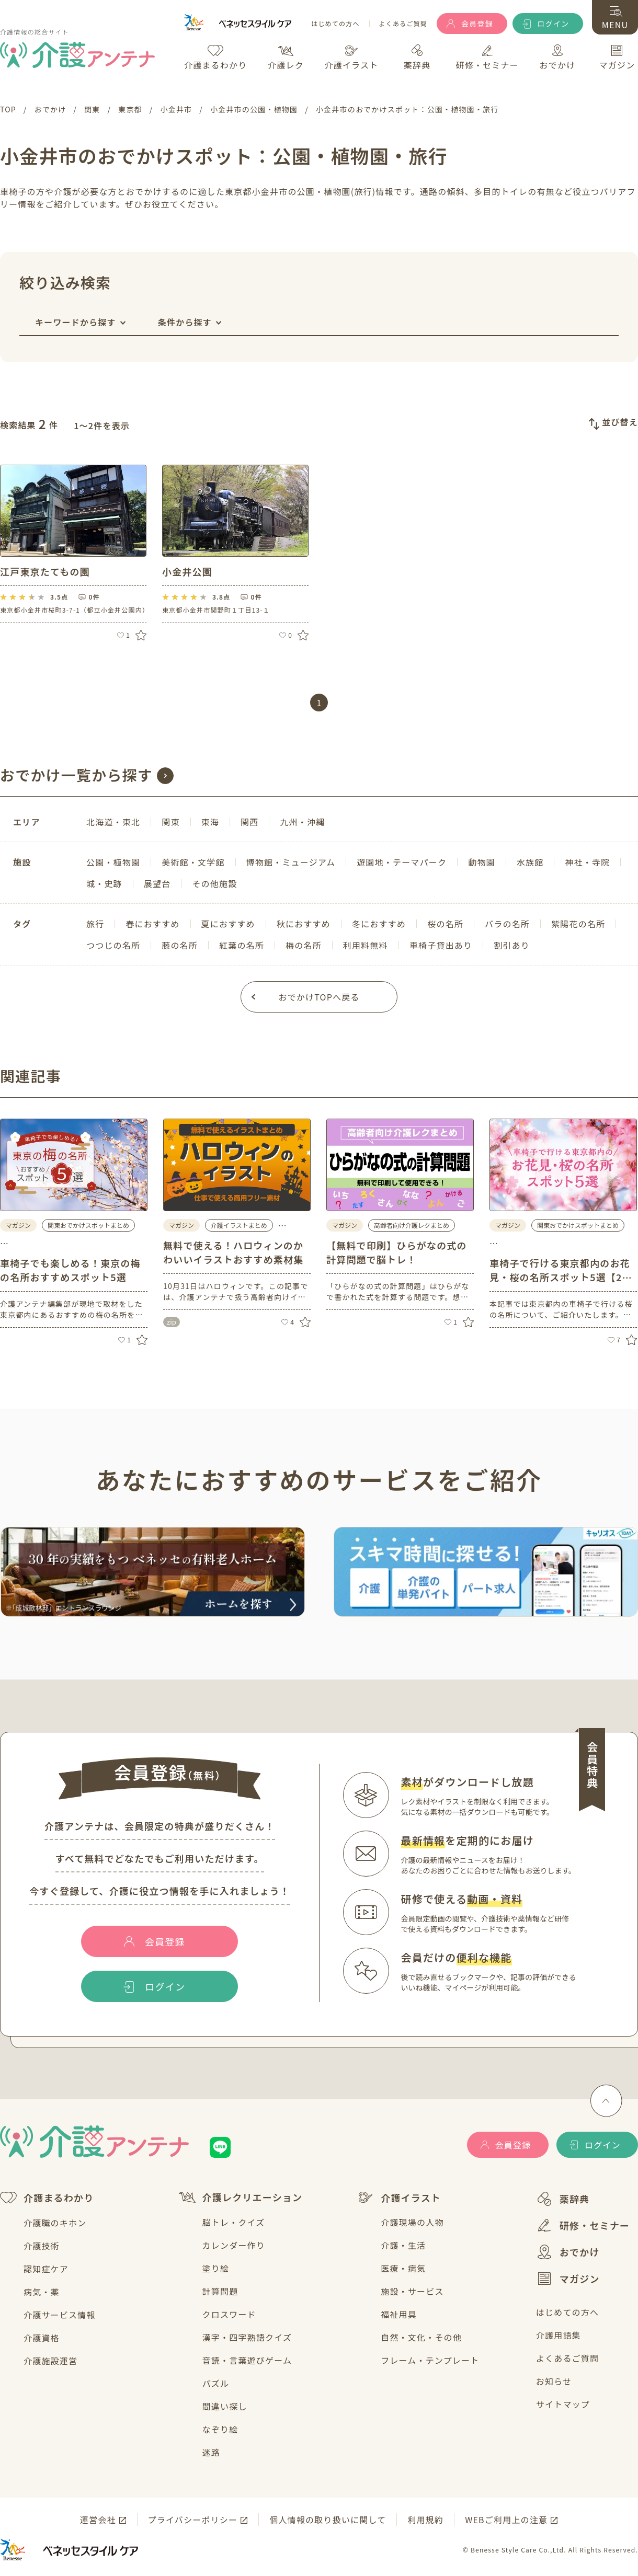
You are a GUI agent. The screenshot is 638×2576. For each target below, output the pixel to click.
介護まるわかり (47, 2198)
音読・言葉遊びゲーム (247, 2360)
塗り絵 (216, 2268)
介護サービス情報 (60, 2314)
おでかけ (568, 2252)
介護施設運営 (50, 2360)
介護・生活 (403, 2245)
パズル (216, 2383)
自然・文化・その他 (421, 2337)
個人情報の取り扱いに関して (327, 2519)
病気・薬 (42, 2291)
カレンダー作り (233, 2245)
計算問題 (220, 2291)
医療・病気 (403, 2268)
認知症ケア (46, 2268)
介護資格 (42, 2337)
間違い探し (224, 2406)
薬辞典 (563, 2199)
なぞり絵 (220, 2429)
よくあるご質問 (403, 23)
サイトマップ (563, 2404)
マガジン (568, 2278)
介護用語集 (558, 2335)
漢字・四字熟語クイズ (247, 2337)
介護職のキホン (55, 2222)
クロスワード (229, 2314)
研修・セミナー (583, 2225)
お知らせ (554, 2381)
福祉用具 (399, 2314)
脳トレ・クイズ (233, 2222)
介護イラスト (399, 2197)
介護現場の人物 (412, 2222)
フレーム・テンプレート (430, 2360)
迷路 (211, 2452)
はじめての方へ (335, 23)
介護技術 (42, 2245)
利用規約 (425, 2519)
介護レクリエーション (241, 2197)
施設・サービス (412, 2291)
